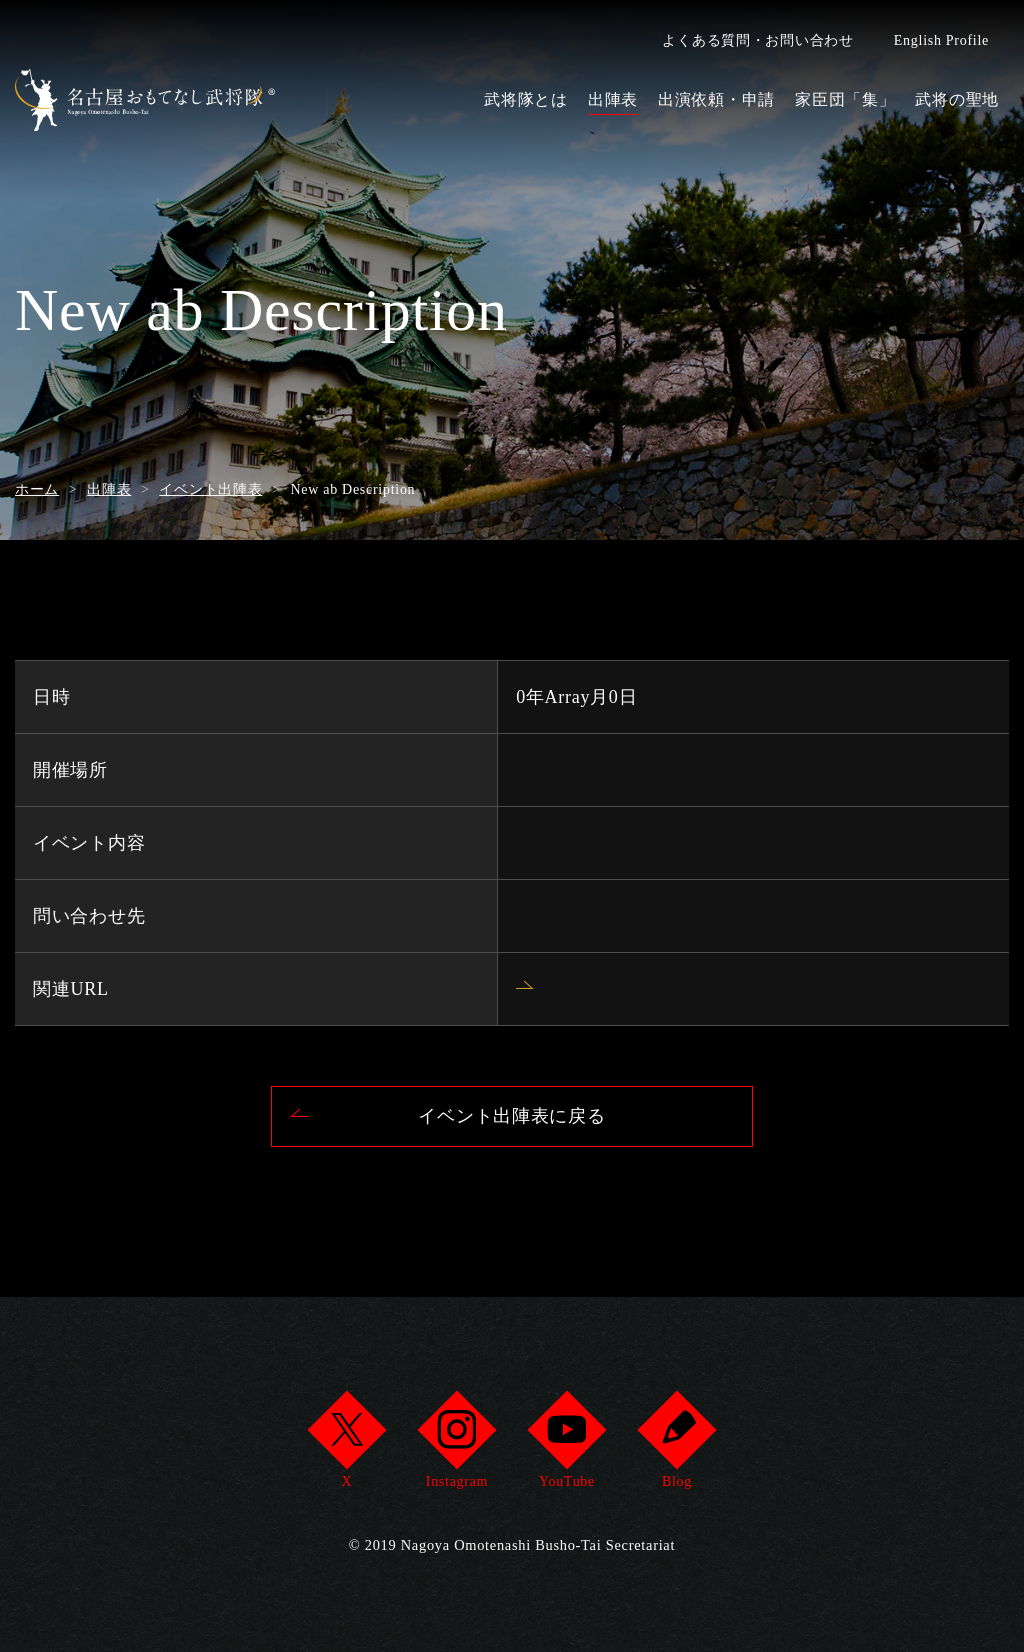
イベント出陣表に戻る (511, 1116)
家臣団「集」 (845, 99)
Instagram (456, 1445)
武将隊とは (526, 99)
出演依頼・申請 (716, 99)
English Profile (941, 40)
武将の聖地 (957, 99)
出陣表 (613, 99)
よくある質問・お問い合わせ (757, 40)
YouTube (566, 1445)
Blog (676, 1445)
